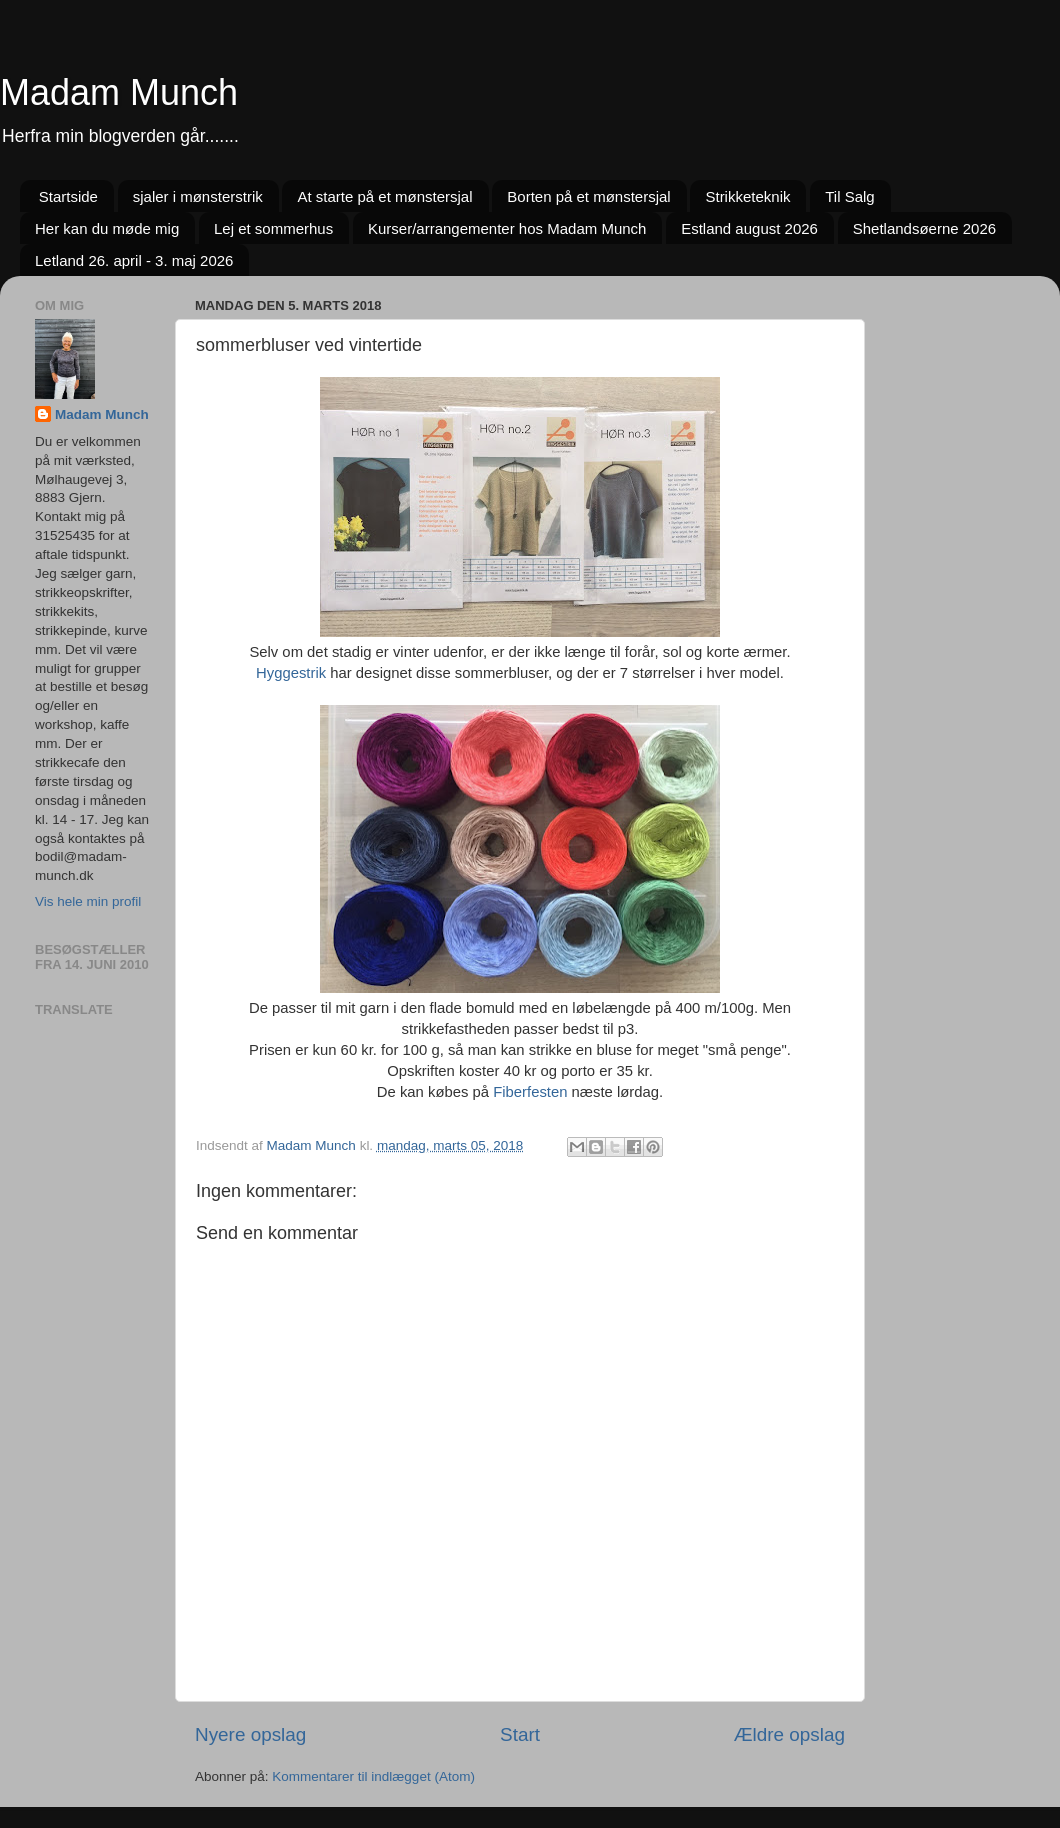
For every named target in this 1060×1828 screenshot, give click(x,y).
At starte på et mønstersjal (384, 196)
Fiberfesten (530, 1092)
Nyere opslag (250, 1734)
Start (520, 1734)
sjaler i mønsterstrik (198, 196)
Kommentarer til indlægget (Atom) (373, 1776)
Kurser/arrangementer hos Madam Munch (507, 228)
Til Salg (849, 196)
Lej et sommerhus (273, 228)
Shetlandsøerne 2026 (924, 228)
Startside (68, 196)
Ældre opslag (789, 1734)
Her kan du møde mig (107, 228)
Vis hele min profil (88, 901)
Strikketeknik (747, 196)
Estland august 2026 (749, 228)
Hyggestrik (291, 673)
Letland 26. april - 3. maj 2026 (134, 260)
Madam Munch (119, 92)
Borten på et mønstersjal (588, 196)
